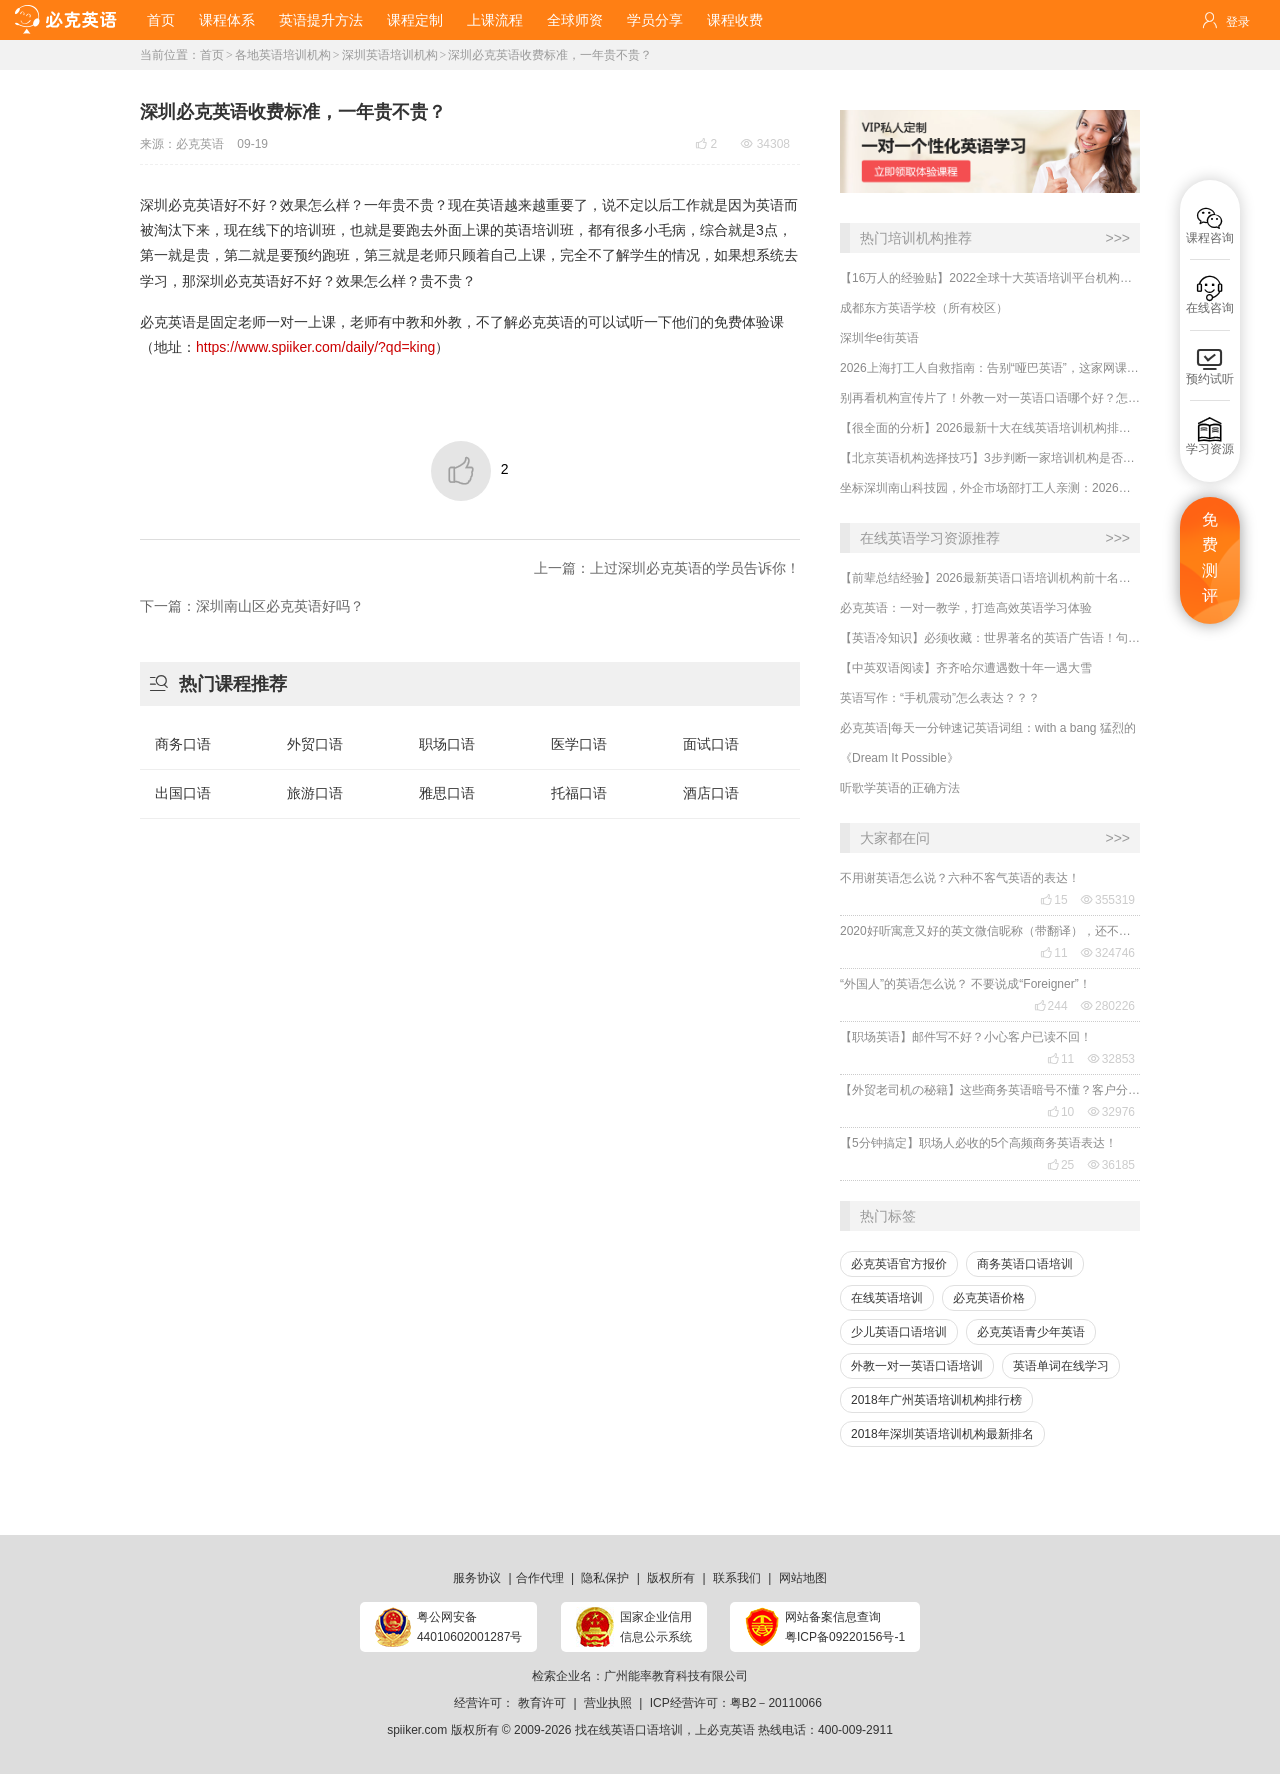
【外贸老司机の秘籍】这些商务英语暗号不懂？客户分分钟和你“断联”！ (990, 1090)
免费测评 (1210, 558)
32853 (1111, 1059)
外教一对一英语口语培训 (917, 1366)
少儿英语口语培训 (899, 1332)
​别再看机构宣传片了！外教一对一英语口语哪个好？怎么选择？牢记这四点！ (990, 398)
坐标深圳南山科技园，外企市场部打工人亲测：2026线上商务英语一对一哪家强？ (990, 488)
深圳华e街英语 (879, 338)
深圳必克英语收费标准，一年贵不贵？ (550, 55)
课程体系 (227, 20)
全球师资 (575, 20)
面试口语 (711, 744)
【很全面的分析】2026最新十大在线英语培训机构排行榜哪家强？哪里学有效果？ (990, 428)
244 (1051, 1006)
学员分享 (655, 20)
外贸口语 (315, 744)
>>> (1117, 238)
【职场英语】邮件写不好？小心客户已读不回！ (966, 1037)
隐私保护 (605, 1578)
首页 (161, 20)
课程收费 (735, 20)
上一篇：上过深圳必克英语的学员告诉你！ (667, 568)
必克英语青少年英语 (1031, 1332)
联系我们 (737, 1578)
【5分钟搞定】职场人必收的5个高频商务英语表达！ (978, 1143)
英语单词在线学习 (1061, 1366)
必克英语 (200, 144)
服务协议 (477, 1578)
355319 (1108, 900)
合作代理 (540, 1578)
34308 (765, 144)
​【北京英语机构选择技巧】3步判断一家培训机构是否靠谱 (990, 458)
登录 (1238, 22)
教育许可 (542, 1703)
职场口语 (447, 744)
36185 (1111, 1165)
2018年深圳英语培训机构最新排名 (942, 1434)
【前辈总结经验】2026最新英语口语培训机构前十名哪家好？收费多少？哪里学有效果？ (990, 578)
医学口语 (579, 744)
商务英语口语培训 (1025, 1264)
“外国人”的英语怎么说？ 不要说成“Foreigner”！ (965, 984)
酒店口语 (711, 793)
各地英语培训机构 (283, 55)
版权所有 (671, 1578)
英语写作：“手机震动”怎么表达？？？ (940, 698)
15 (1053, 900)
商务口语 (183, 744)
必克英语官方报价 (899, 1264)
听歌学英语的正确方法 (900, 788)
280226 (1108, 1006)
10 (1060, 1112)
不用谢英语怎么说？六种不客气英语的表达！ (960, 878)
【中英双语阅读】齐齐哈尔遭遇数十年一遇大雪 (966, 668)
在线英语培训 (887, 1298)
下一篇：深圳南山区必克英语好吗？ (252, 606)
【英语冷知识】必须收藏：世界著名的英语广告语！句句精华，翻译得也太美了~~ (990, 638)
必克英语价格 (989, 1298)
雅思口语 (447, 793)
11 (1053, 953)
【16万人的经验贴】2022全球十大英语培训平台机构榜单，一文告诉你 (990, 278)
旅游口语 (315, 793)
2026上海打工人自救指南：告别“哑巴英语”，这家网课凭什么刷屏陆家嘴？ (990, 368)
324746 (1108, 953)
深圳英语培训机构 (390, 55)
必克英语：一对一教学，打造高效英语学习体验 (966, 608)
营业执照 (608, 1703)
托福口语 (579, 793)
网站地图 (803, 1578)
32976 (1111, 1112)
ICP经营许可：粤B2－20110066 (736, 1703)
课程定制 (415, 20)
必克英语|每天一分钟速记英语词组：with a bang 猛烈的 (988, 728)
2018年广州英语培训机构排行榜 (936, 1400)
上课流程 (495, 20)
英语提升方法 (321, 20)
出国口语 (183, 793)
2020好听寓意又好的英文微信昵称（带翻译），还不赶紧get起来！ (990, 931)
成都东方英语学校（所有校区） (924, 308)
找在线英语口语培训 (629, 1730)
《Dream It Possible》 (899, 758)
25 (1060, 1165)
